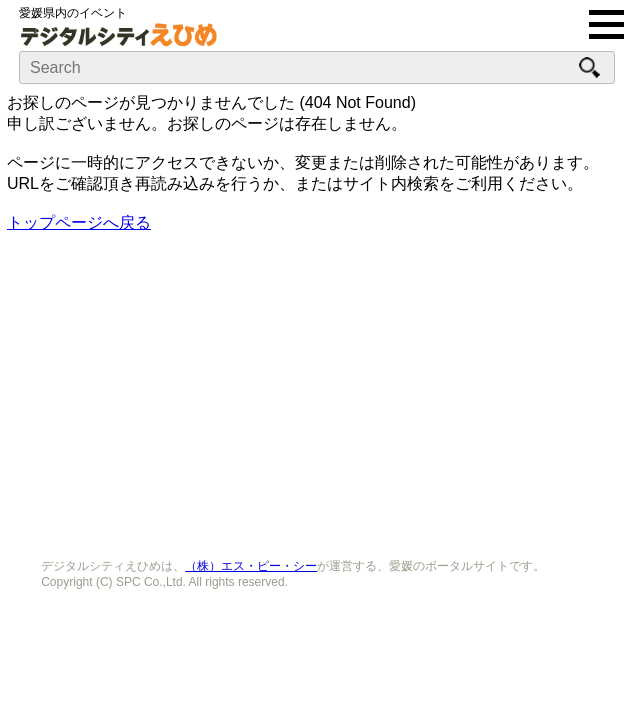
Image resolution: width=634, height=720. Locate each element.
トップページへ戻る (79, 222)
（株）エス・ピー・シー (251, 566)
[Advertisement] (317, 389)
